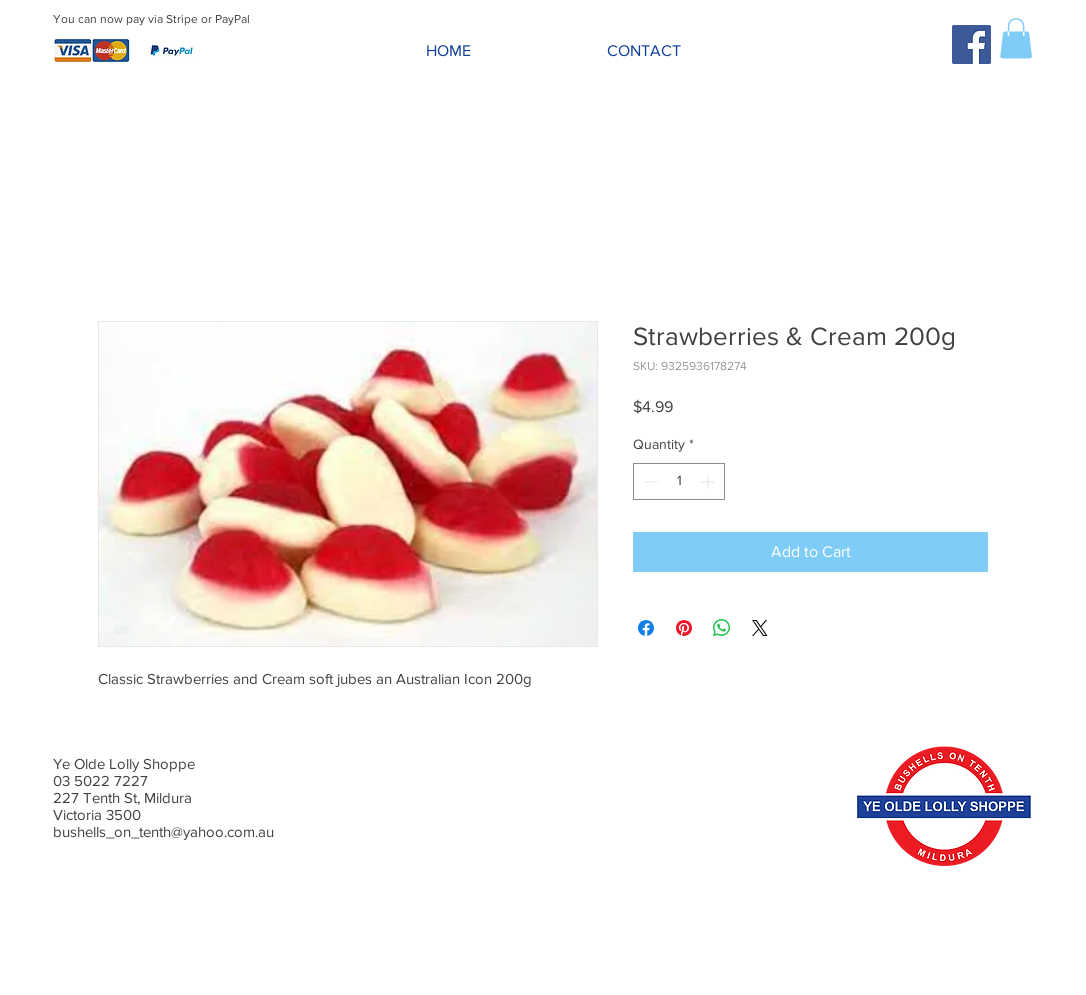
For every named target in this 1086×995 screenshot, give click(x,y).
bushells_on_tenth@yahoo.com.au (163, 831)
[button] (1016, 38)
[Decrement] (648, 481)
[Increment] (709, 481)
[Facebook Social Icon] (971, 44)
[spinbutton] (679, 481)
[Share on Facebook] (646, 628)
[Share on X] (760, 628)
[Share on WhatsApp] (722, 628)
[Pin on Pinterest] (684, 628)
